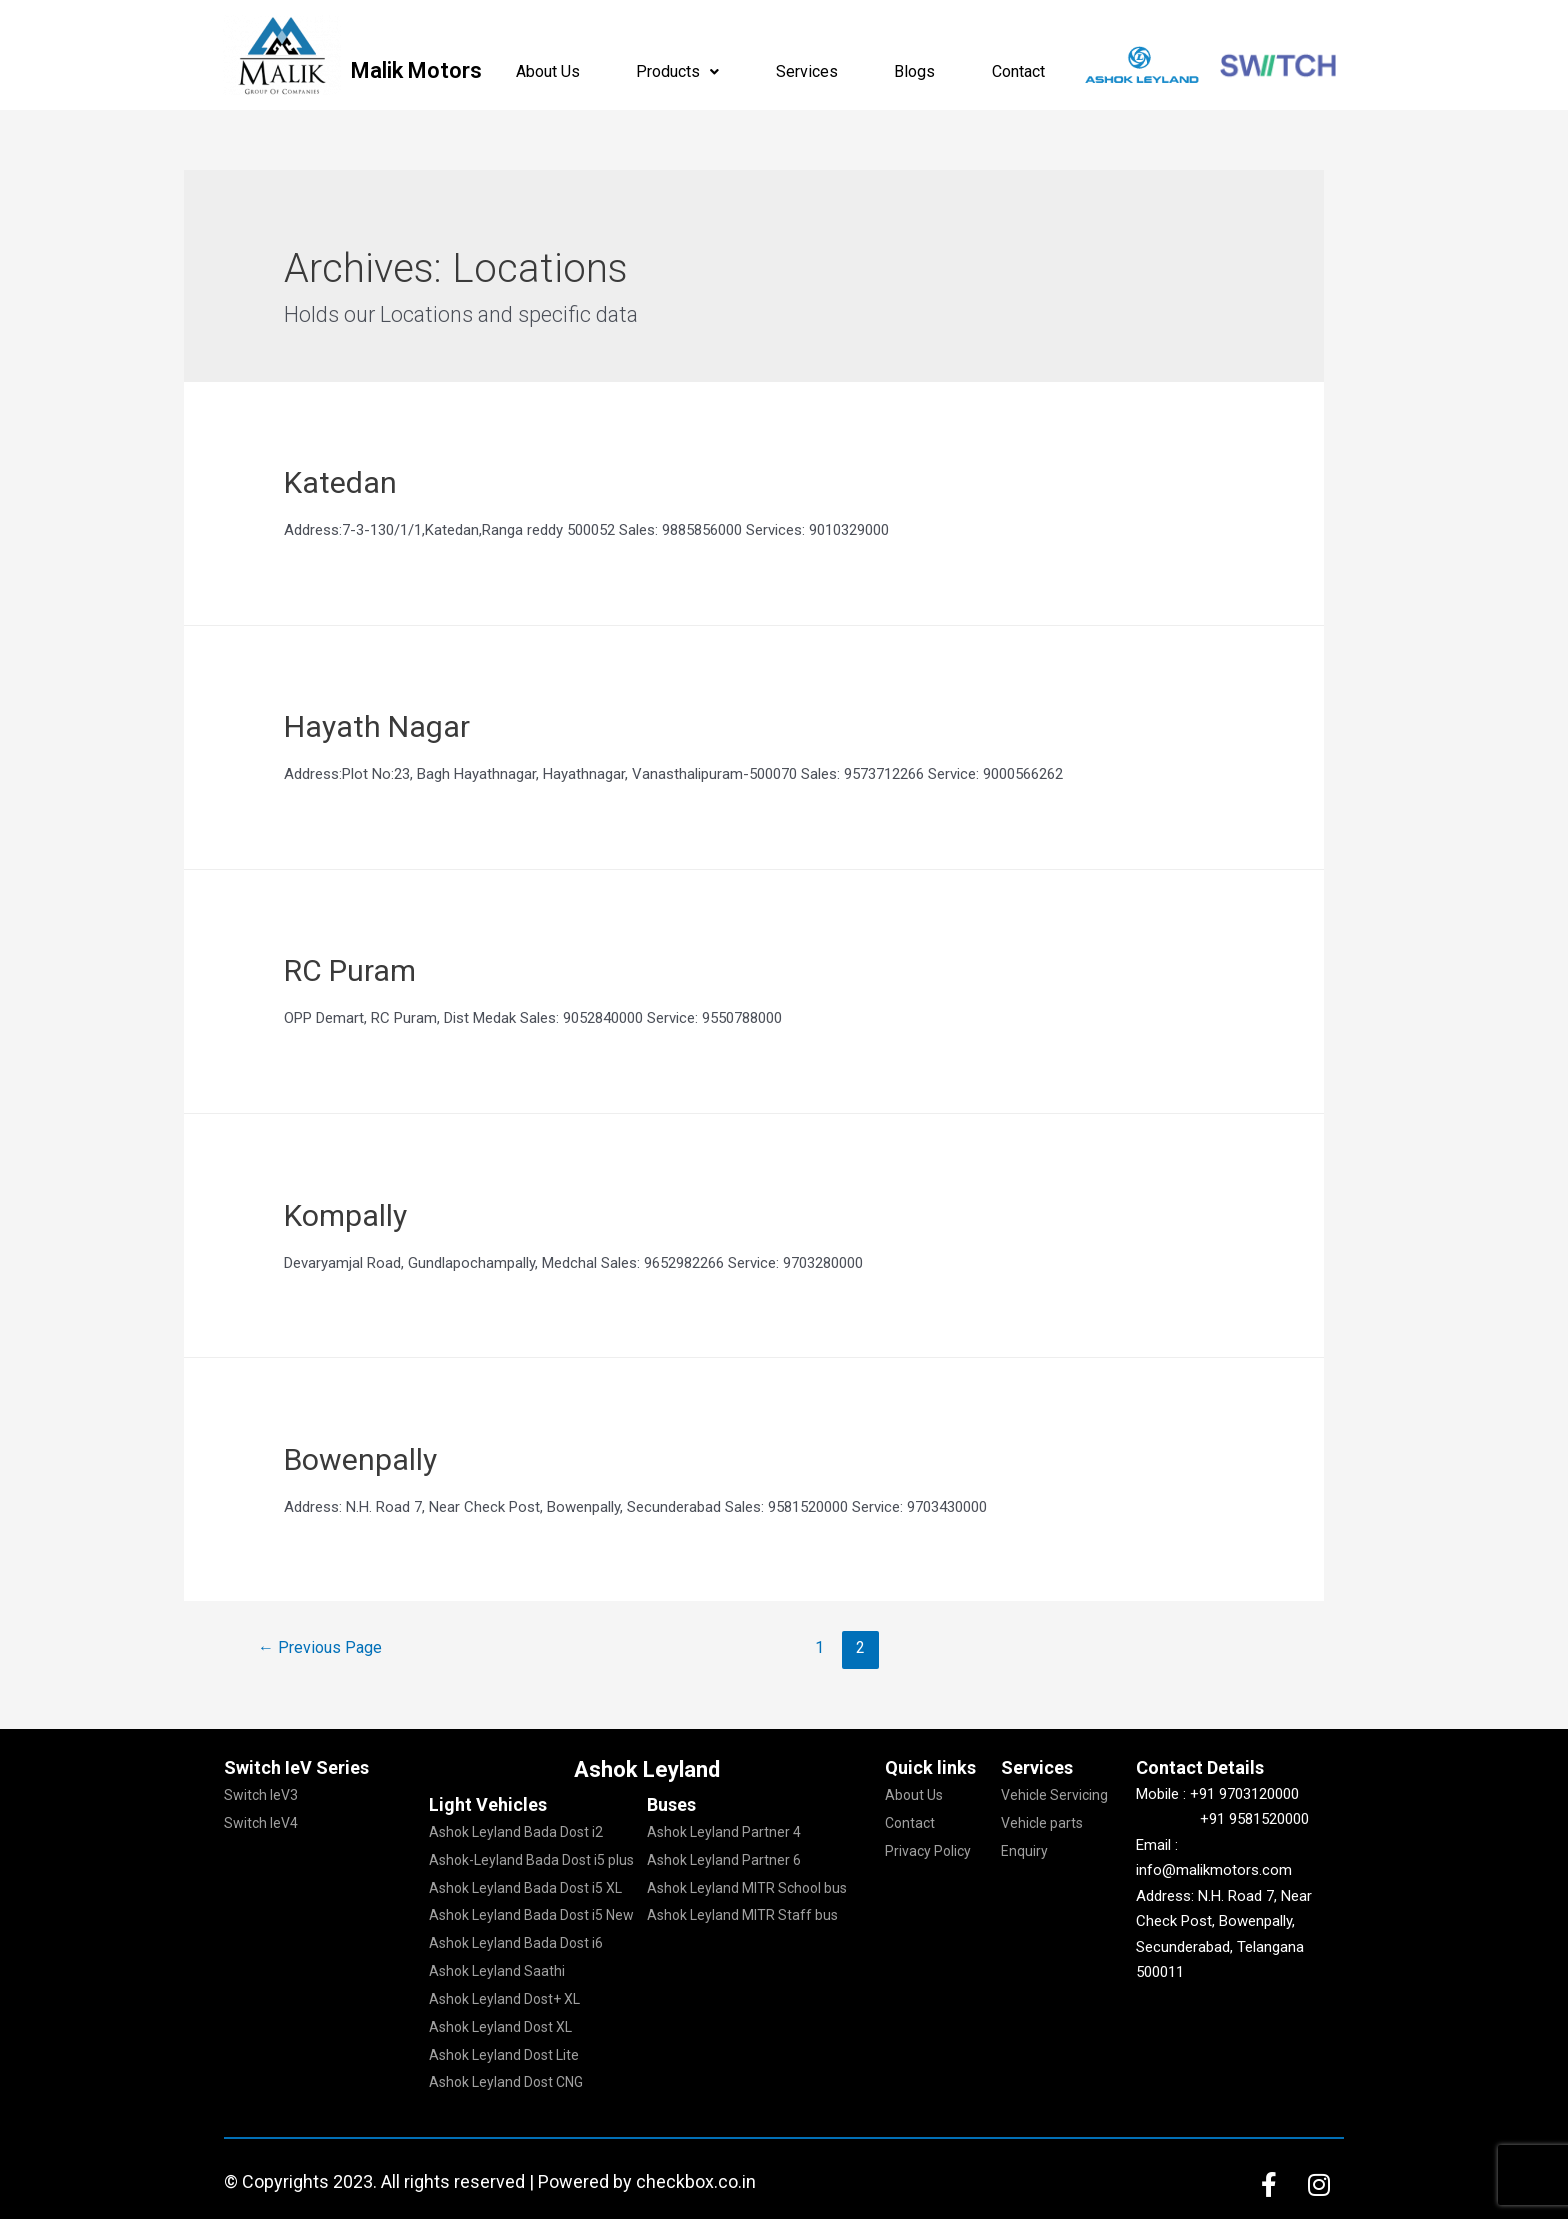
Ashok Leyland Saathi (497, 1971)
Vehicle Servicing (1054, 1795)
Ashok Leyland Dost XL (500, 2027)
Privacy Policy (928, 1851)
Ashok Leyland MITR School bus (747, 1888)
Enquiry (1024, 1851)
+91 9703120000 (1244, 1794)
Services (807, 71)
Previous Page (320, 1647)
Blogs (914, 71)
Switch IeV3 (261, 1795)
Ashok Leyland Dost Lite (504, 2055)
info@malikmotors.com (1214, 1870)
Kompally (345, 1215)
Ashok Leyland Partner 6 (724, 1860)
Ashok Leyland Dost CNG (506, 2082)
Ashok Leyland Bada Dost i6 (516, 1943)
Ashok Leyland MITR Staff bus (742, 1915)
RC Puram (350, 970)
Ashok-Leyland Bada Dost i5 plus (531, 1860)
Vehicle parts (1042, 1823)
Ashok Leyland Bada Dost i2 (516, 1832)
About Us (548, 71)
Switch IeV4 (261, 1823)
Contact (1018, 71)
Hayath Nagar (377, 726)
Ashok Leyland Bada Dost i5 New (531, 1915)
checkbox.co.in (696, 2181)
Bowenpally (360, 1459)
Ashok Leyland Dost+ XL (504, 1999)
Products (677, 71)
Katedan (340, 482)
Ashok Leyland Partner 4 (724, 1832)
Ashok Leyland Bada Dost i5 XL (525, 1888)
